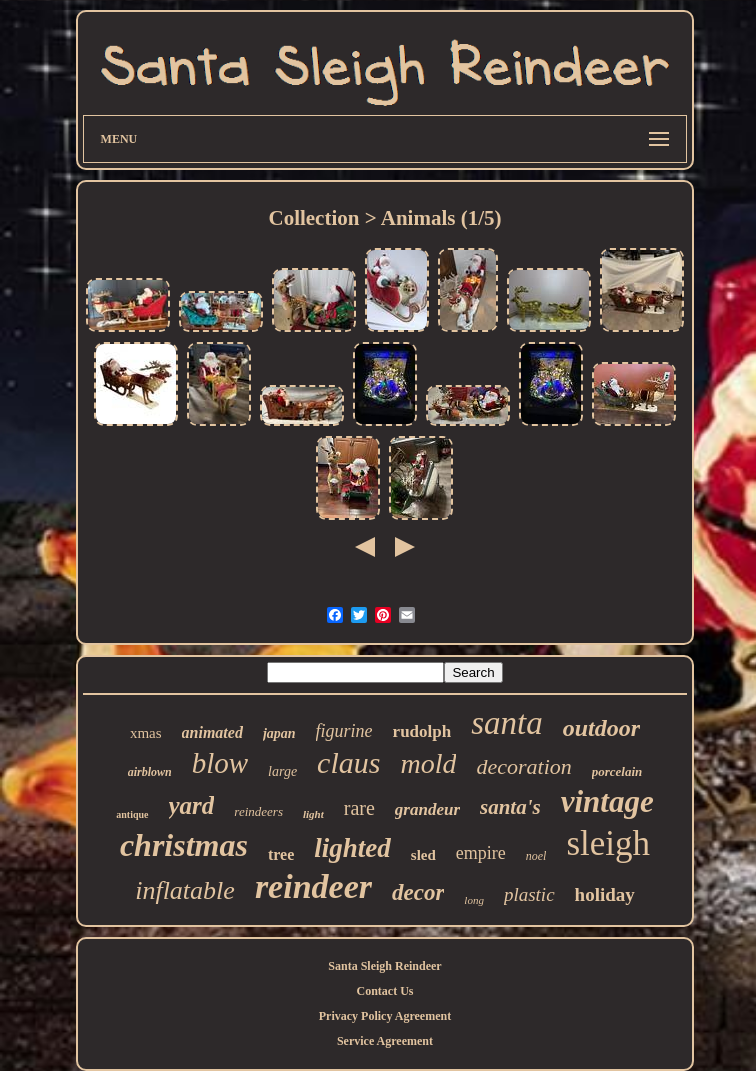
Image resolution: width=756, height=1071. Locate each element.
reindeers (258, 811)
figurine (344, 731)
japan (279, 733)
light (313, 814)
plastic (529, 894)
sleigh (608, 843)
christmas (184, 845)
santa (507, 723)
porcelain (617, 771)
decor (418, 892)
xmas (146, 733)
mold (428, 763)
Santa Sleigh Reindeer (384, 966)
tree (281, 854)
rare (359, 808)
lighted (352, 848)
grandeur (427, 809)
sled (423, 855)
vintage (607, 801)
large (282, 771)
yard (192, 805)
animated (212, 732)
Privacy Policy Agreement (385, 1016)
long (474, 900)
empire (481, 853)
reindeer (313, 886)
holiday (605, 894)
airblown (150, 772)
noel (536, 856)
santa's (510, 807)
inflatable (185, 890)
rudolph (422, 731)
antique (132, 814)
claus (348, 762)
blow (220, 763)
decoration (523, 766)
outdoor (601, 728)
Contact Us (384, 991)
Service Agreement (385, 1041)
